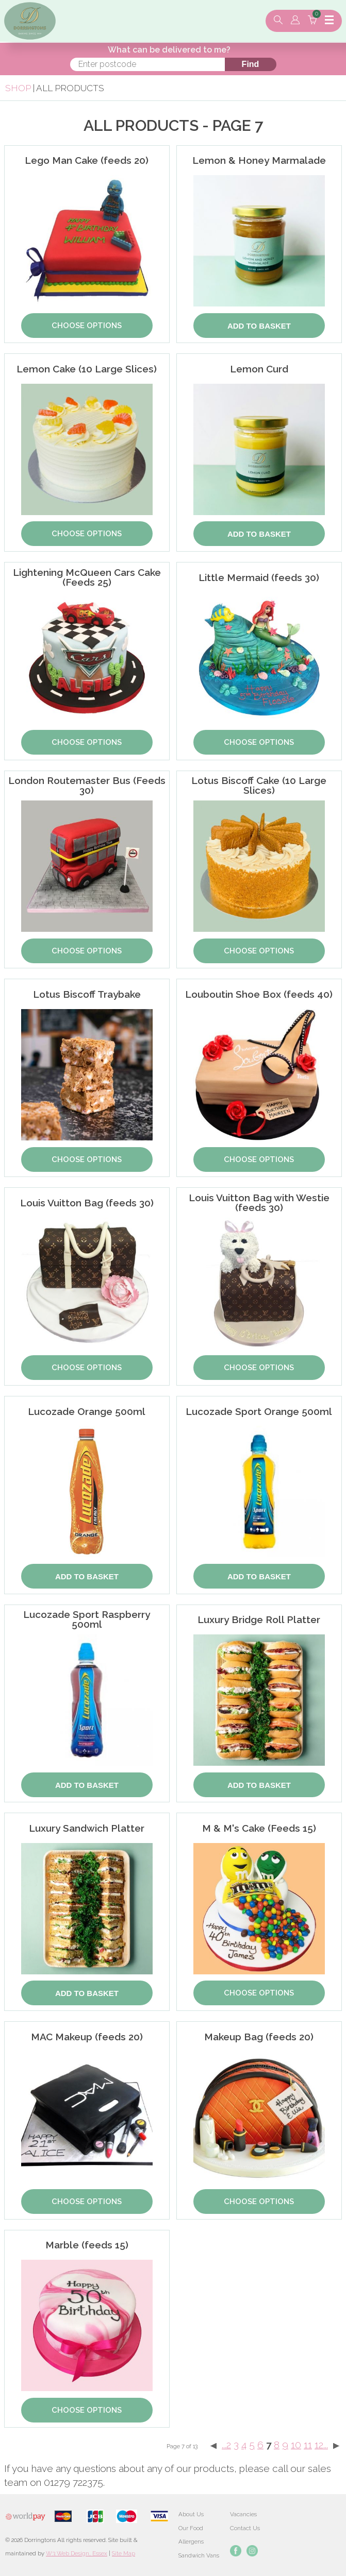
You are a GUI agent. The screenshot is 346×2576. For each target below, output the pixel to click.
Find (250, 64)
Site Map (123, 2553)
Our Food (190, 2528)
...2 (226, 2444)
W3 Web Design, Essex (76, 2553)
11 (308, 2444)
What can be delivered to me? (169, 50)
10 (296, 2444)
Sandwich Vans (198, 2555)
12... (321, 2444)
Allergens (191, 2541)
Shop (18, 88)
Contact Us (245, 2528)
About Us (191, 2514)
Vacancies (243, 2514)
